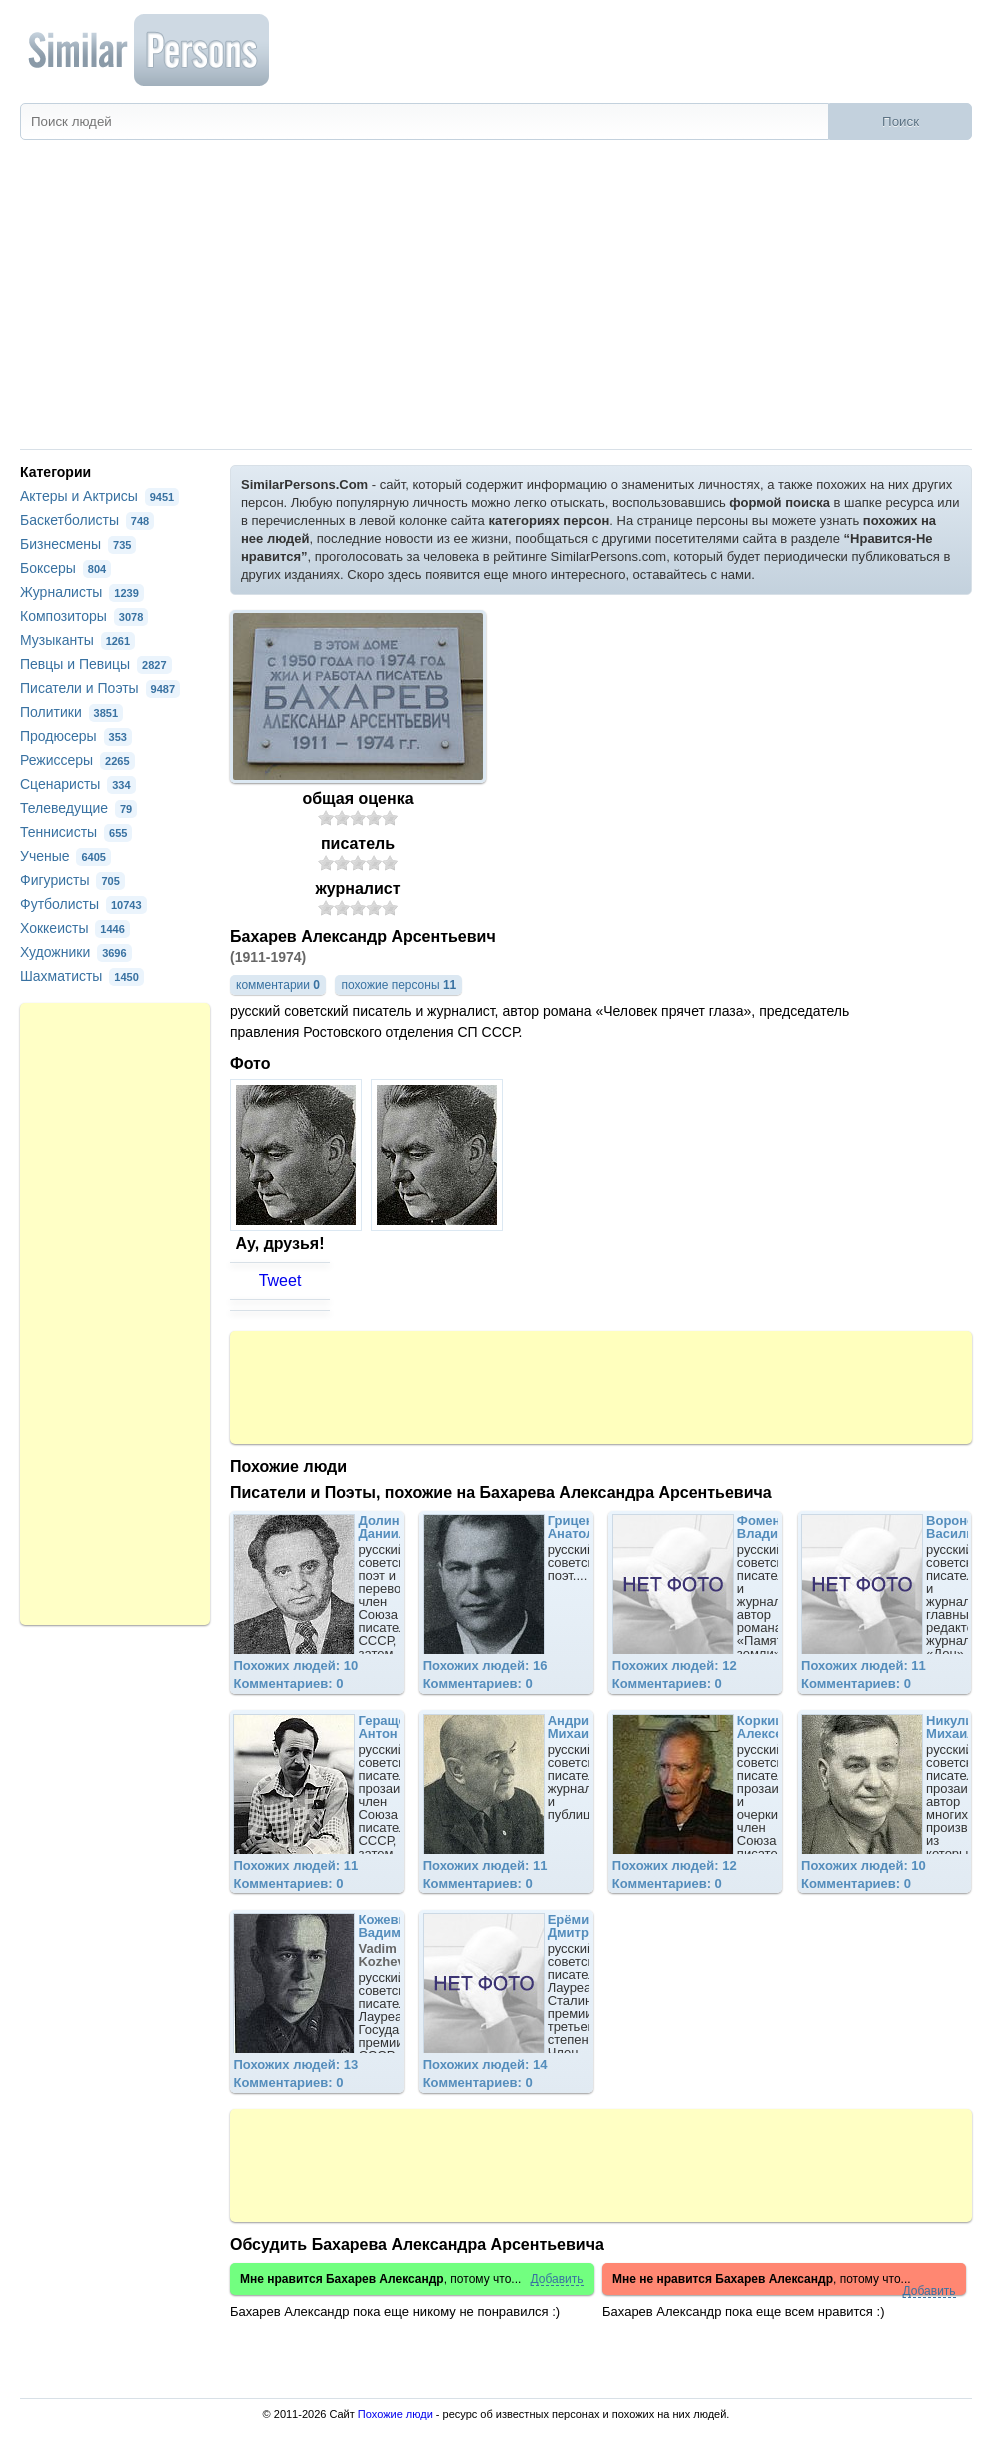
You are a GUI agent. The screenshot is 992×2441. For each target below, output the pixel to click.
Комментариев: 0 (288, 1683)
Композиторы (84, 616)
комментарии (278, 985)
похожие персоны (398, 985)
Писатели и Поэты (100, 688)
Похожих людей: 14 (485, 2064)
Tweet (280, 1280)
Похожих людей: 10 (295, 1665)
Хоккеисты (75, 928)
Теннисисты (76, 832)
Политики (71, 712)
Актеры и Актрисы (99, 496)
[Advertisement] (496, 299)
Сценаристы (78, 784)
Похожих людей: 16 (485, 1665)
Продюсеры (76, 736)
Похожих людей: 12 (674, 1665)
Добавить (557, 2279)
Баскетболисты (87, 520)
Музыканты (77, 640)
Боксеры (65, 568)
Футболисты (83, 904)
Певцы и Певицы (96, 664)
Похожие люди (395, 2414)
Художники (76, 952)
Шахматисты (82, 976)
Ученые (65, 856)
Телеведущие (78, 808)
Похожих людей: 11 (863, 1665)
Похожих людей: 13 (295, 2064)
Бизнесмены (78, 544)
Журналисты (82, 592)
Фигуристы (72, 880)
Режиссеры (77, 760)
